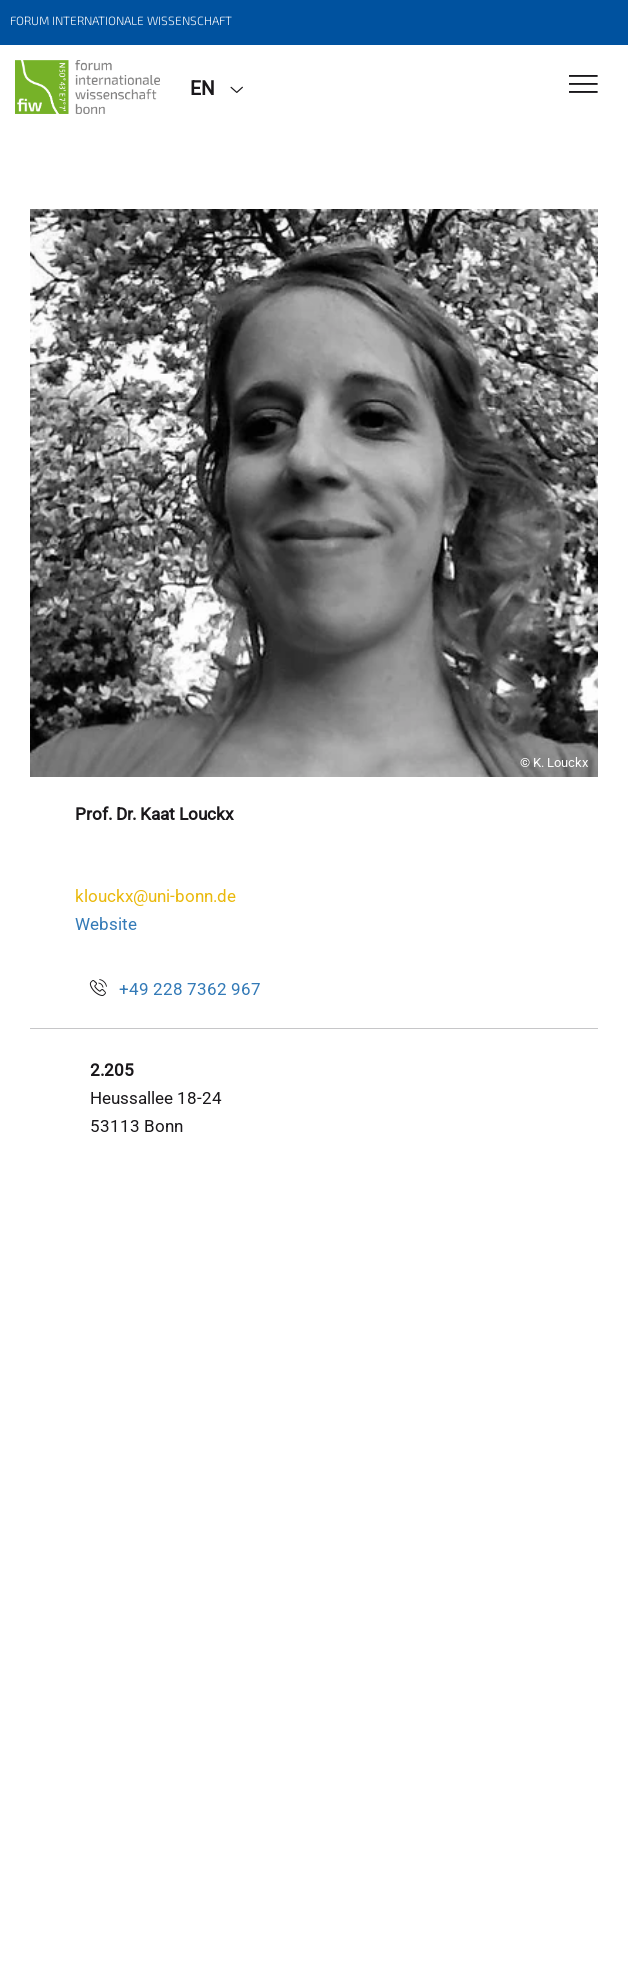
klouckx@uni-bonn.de (155, 896)
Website (106, 924)
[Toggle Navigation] (583, 85)
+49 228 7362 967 (190, 989)
